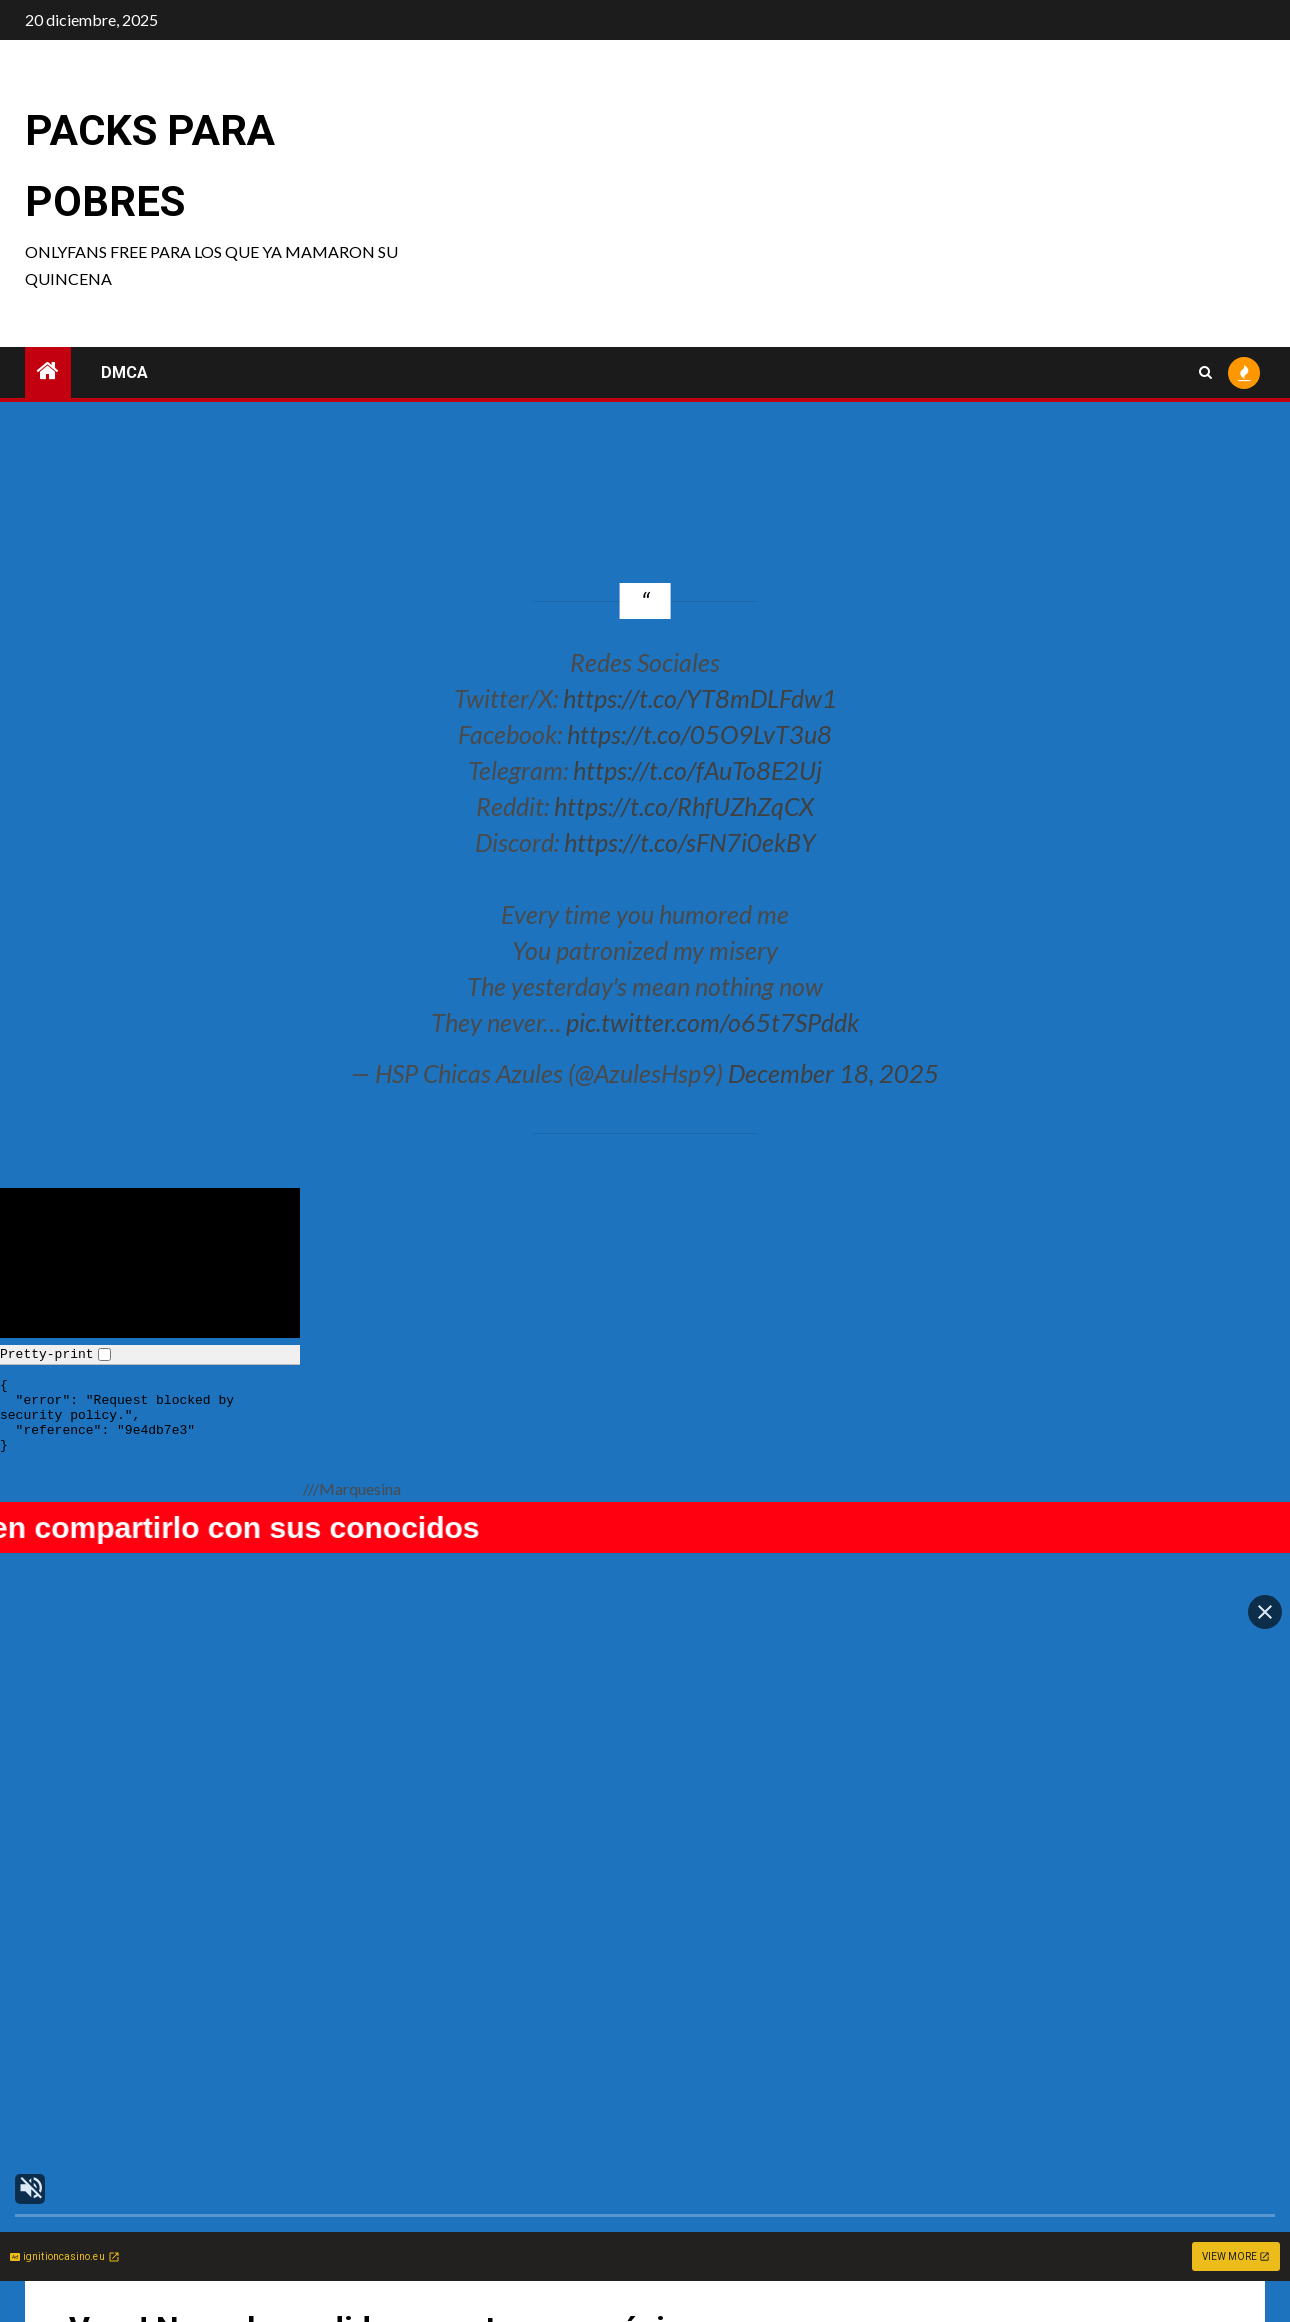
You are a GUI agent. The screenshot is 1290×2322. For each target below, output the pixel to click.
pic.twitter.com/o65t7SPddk (712, 1022)
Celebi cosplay (721, 2242)
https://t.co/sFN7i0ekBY (690, 842)
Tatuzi (389, 2242)
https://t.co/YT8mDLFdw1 (700, 698)
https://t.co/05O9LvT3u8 (699, 734)
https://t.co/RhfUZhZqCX (684, 806)
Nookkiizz (97, 2242)
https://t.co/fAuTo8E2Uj (697, 770)
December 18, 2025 (833, 1073)
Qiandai (1004, 2242)
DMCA (124, 372)
